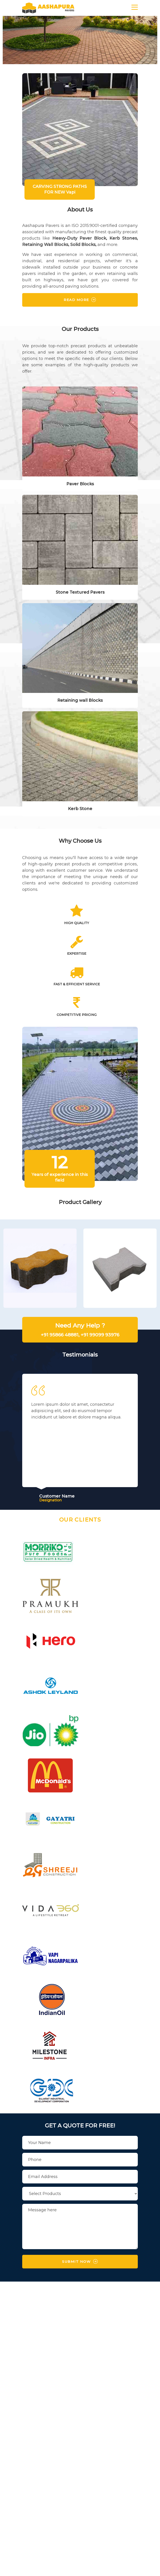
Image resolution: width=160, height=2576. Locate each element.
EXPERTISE (76, 954)
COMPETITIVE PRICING (77, 1015)
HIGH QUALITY (76, 923)
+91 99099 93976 (100, 1335)
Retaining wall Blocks (80, 700)
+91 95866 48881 (59, 1335)
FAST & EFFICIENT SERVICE (76, 984)
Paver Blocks (80, 483)
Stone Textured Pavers (80, 592)
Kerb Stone (80, 808)
